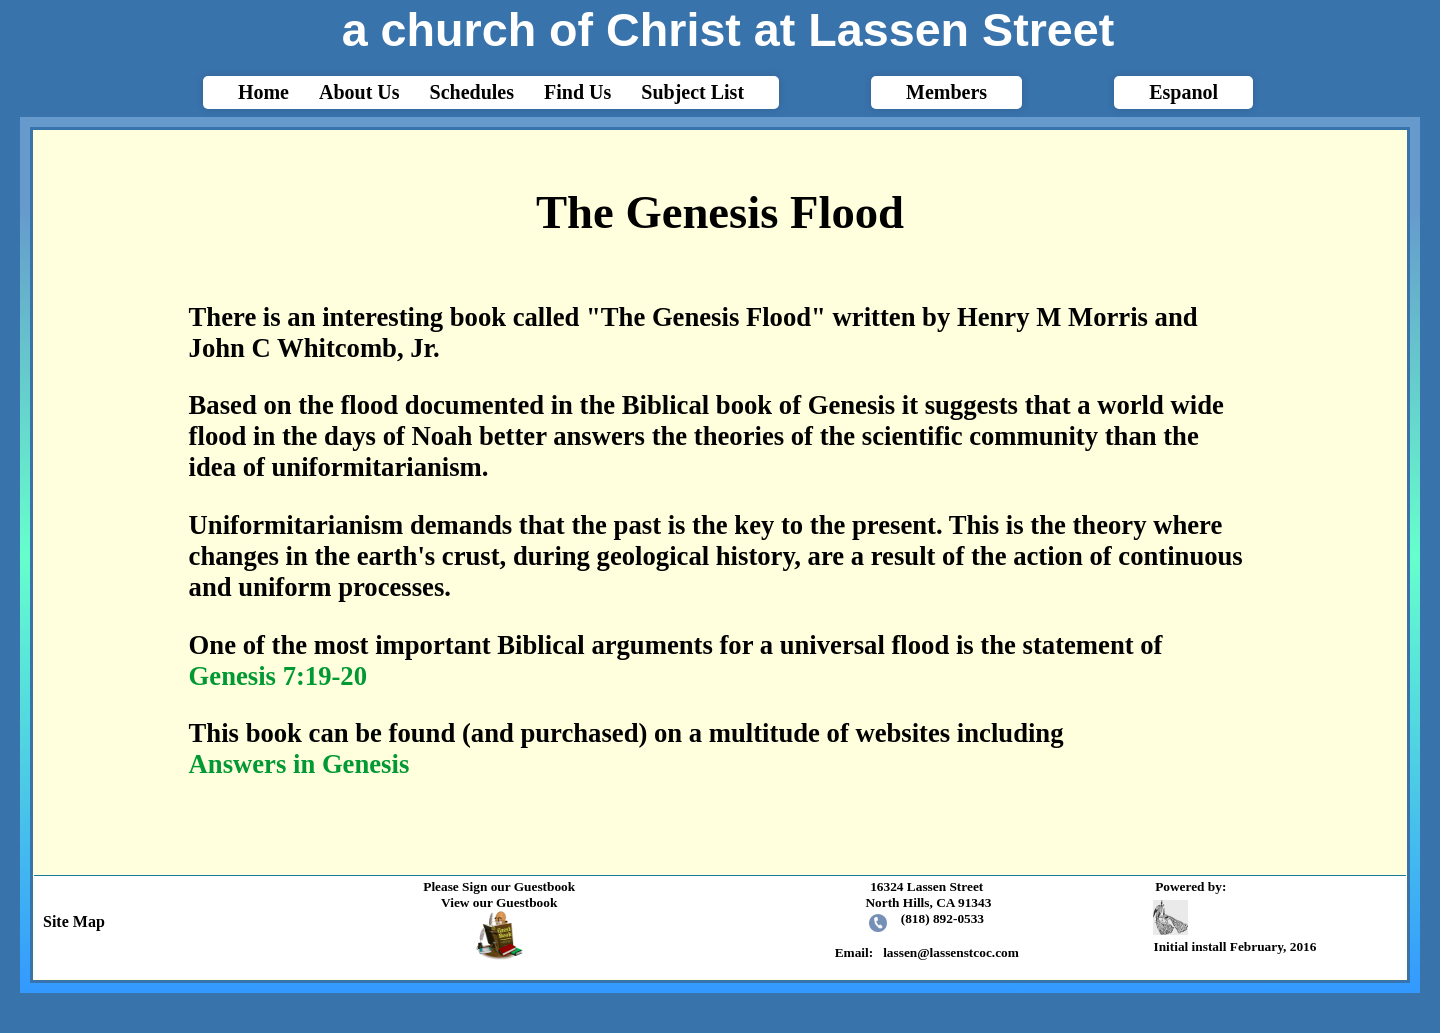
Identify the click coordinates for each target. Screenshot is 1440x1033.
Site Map (70, 921)
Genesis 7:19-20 (278, 676)
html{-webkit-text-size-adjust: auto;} (720, 500)
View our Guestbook (499, 902)
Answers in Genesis (299, 764)
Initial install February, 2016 (1237, 927)
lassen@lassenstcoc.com (951, 952)
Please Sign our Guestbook (499, 886)
